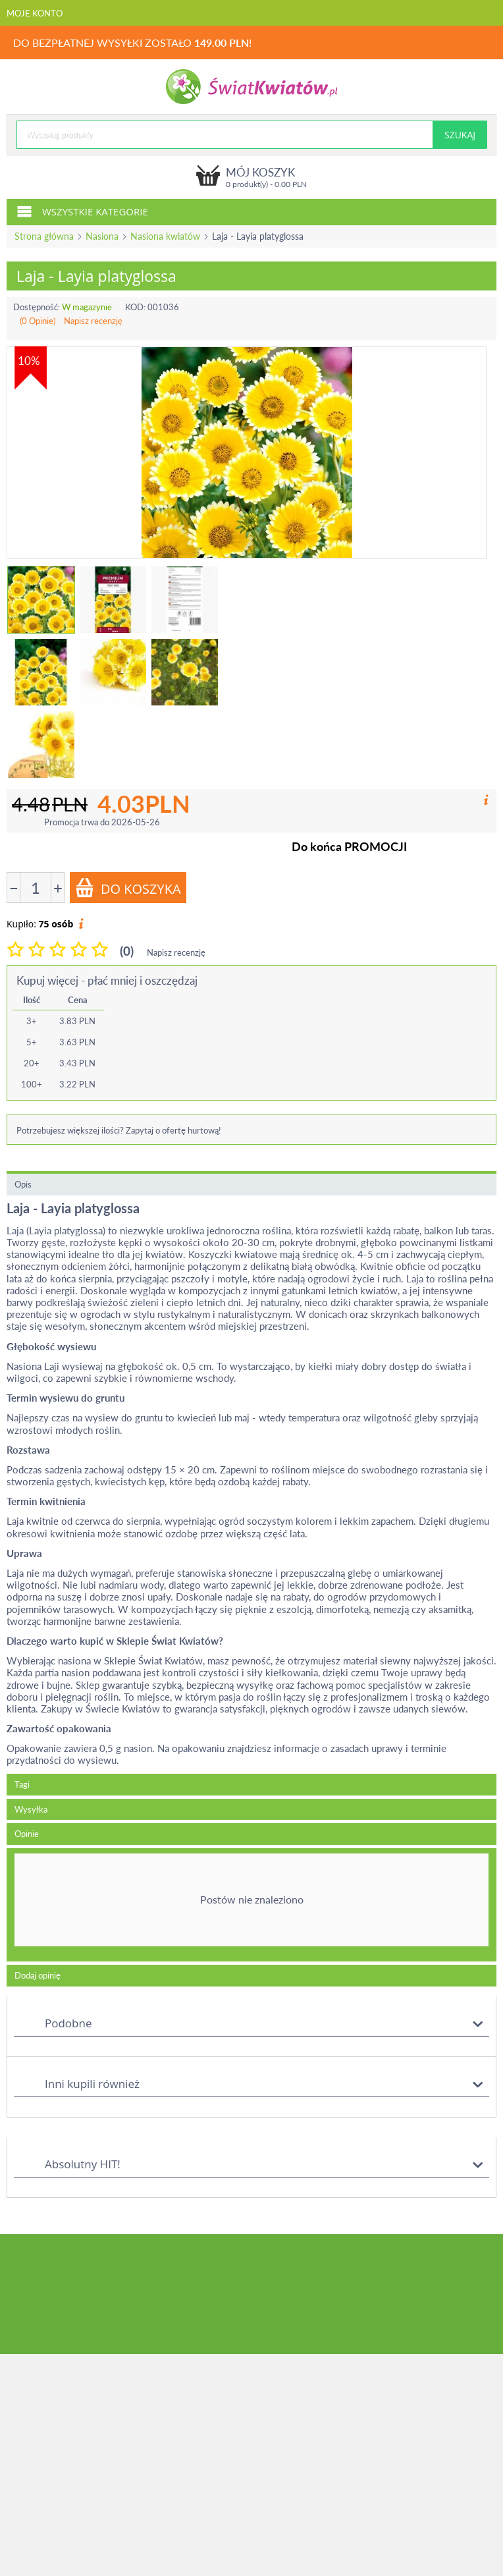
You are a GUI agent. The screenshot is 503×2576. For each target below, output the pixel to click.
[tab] (251, 1904)
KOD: (135, 307)
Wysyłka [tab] (30, 1809)
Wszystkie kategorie (82, 211)
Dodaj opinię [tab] (37, 1975)
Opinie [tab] (26, 1833)
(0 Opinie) (37, 320)
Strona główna (44, 236)
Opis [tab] (23, 1184)
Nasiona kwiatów (165, 236)
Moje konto (35, 13)
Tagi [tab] (22, 1784)
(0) (127, 950)
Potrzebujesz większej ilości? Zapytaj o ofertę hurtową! (118, 1130)
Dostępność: (36, 307)
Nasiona (102, 236)
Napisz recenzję (93, 320)
